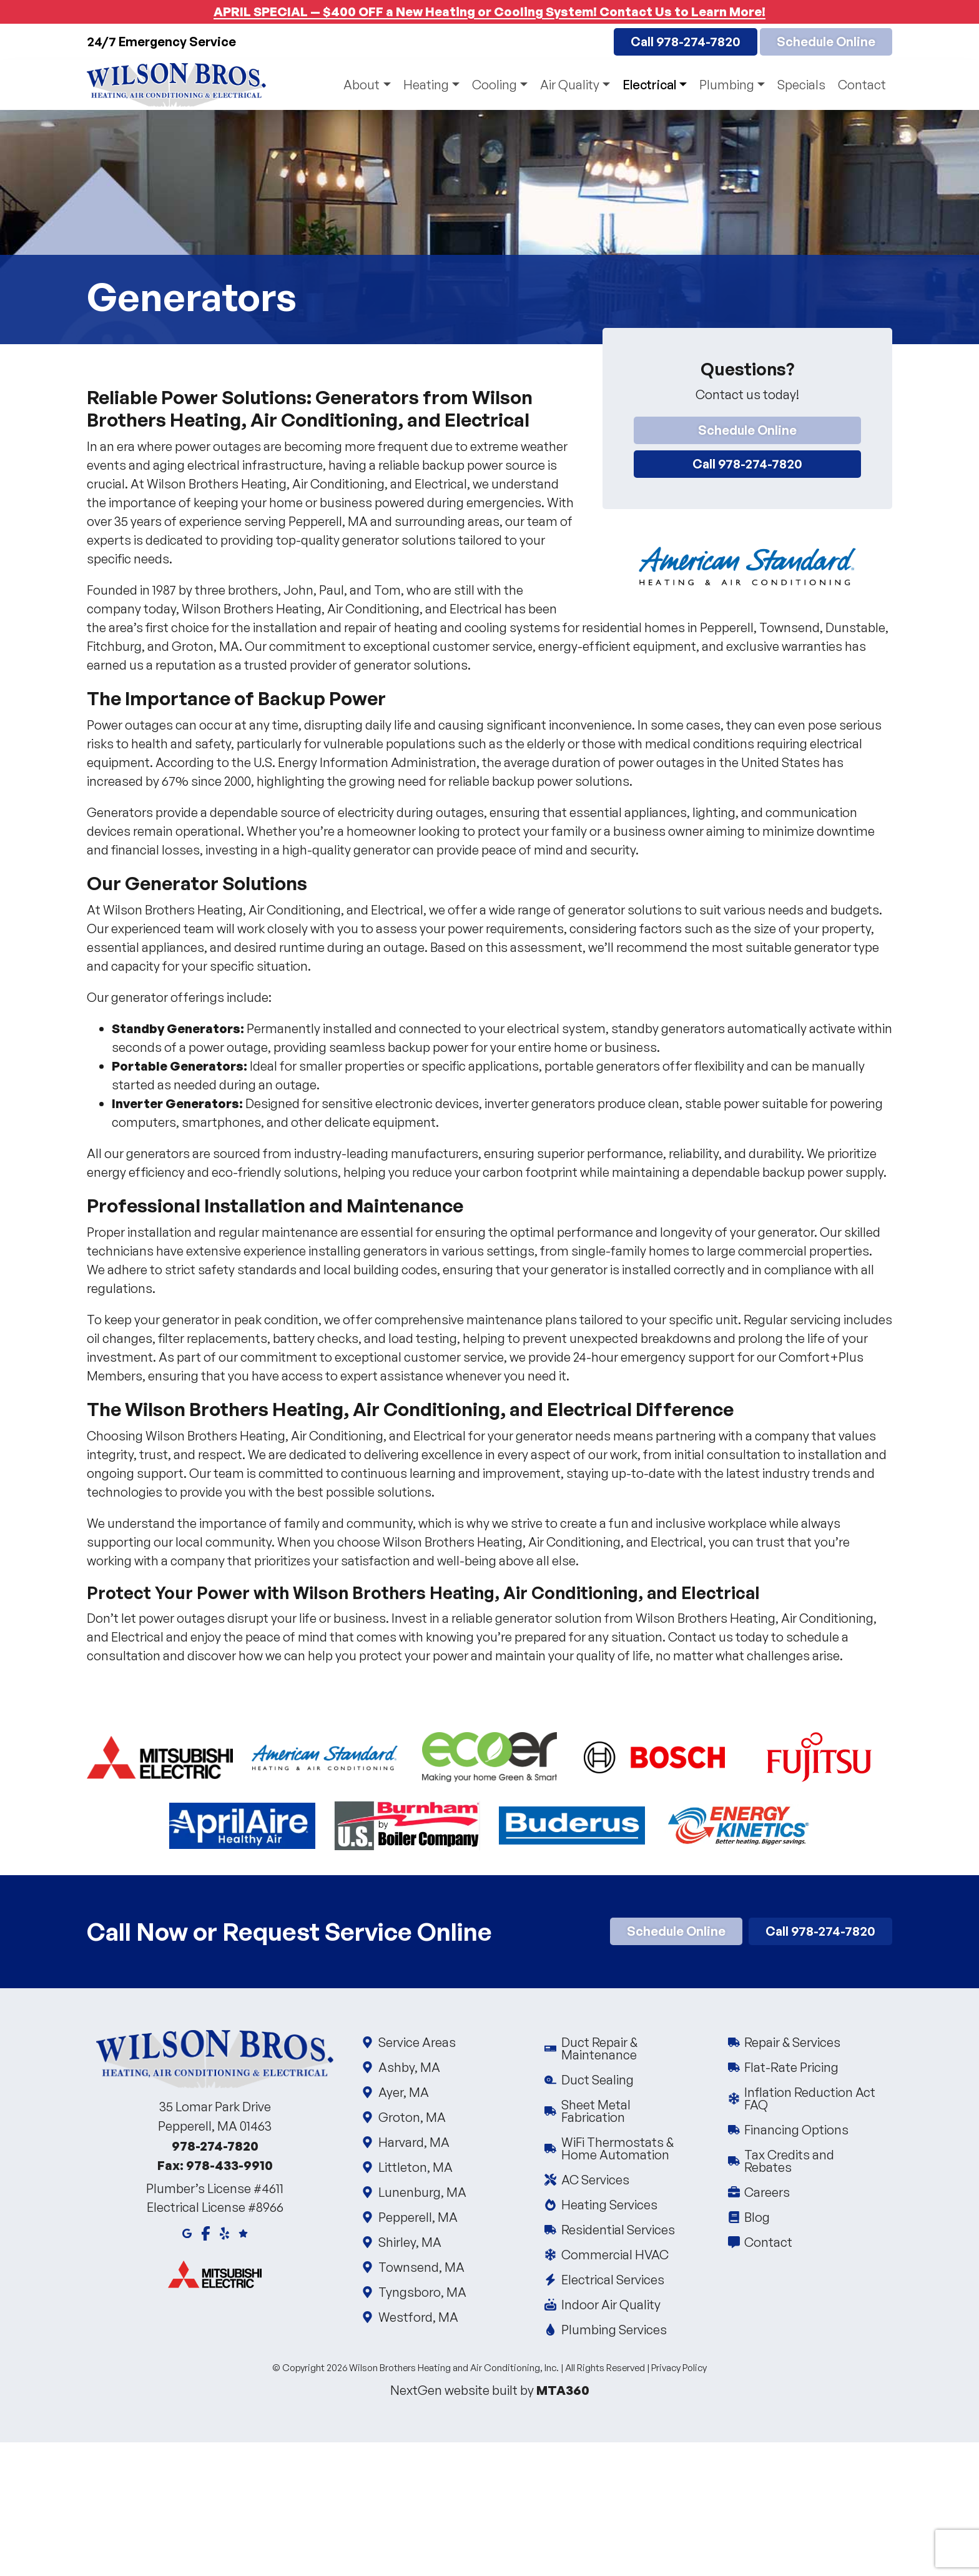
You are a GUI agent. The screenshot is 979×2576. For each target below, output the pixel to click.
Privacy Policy (679, 2368)
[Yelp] (224, 2232)
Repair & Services (792, 2042)
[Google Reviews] (243, 2232)
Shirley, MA (409, 2242)
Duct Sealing (596, 2080)
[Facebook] (205, 2232)
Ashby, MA (408, 2067)
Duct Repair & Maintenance (626, 2048)
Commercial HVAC (614, 2254)
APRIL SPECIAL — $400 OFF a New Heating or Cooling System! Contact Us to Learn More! (489, 11)
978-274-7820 (215, 2146)
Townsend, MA (421, 2267)
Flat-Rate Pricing (791, 2067)
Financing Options (796, 2130)
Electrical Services (611, 2279)
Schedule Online (826, 41)
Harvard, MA (413, 2142)
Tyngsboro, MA (421, 2292)
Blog (756, 2217)
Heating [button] (426, 84)
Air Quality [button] (569, 84)
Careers (766, 2192)
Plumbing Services (613, 2329)
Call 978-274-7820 (685, 41)
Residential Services (617, 2229)
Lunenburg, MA (421, 2192)
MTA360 (562, 2390)
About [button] (361, 84)
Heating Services (608, 2204)
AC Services (594, 2179)
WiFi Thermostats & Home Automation (626, 2148)
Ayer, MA (403, 2092)
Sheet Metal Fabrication (626, 2111)
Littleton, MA (415, 2167)
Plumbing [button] (726, 84)
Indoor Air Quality (610, 2304)
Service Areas (416, 2042)
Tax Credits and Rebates (810, 2161)
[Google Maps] (187, 2232)
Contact (862, 84)
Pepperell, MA (417, 2217)
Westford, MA (417, 2317)
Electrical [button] (649, 84)
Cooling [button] (494, 84)
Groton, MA (411, 2117)
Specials (801, 84)
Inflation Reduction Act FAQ (810, 2098)
